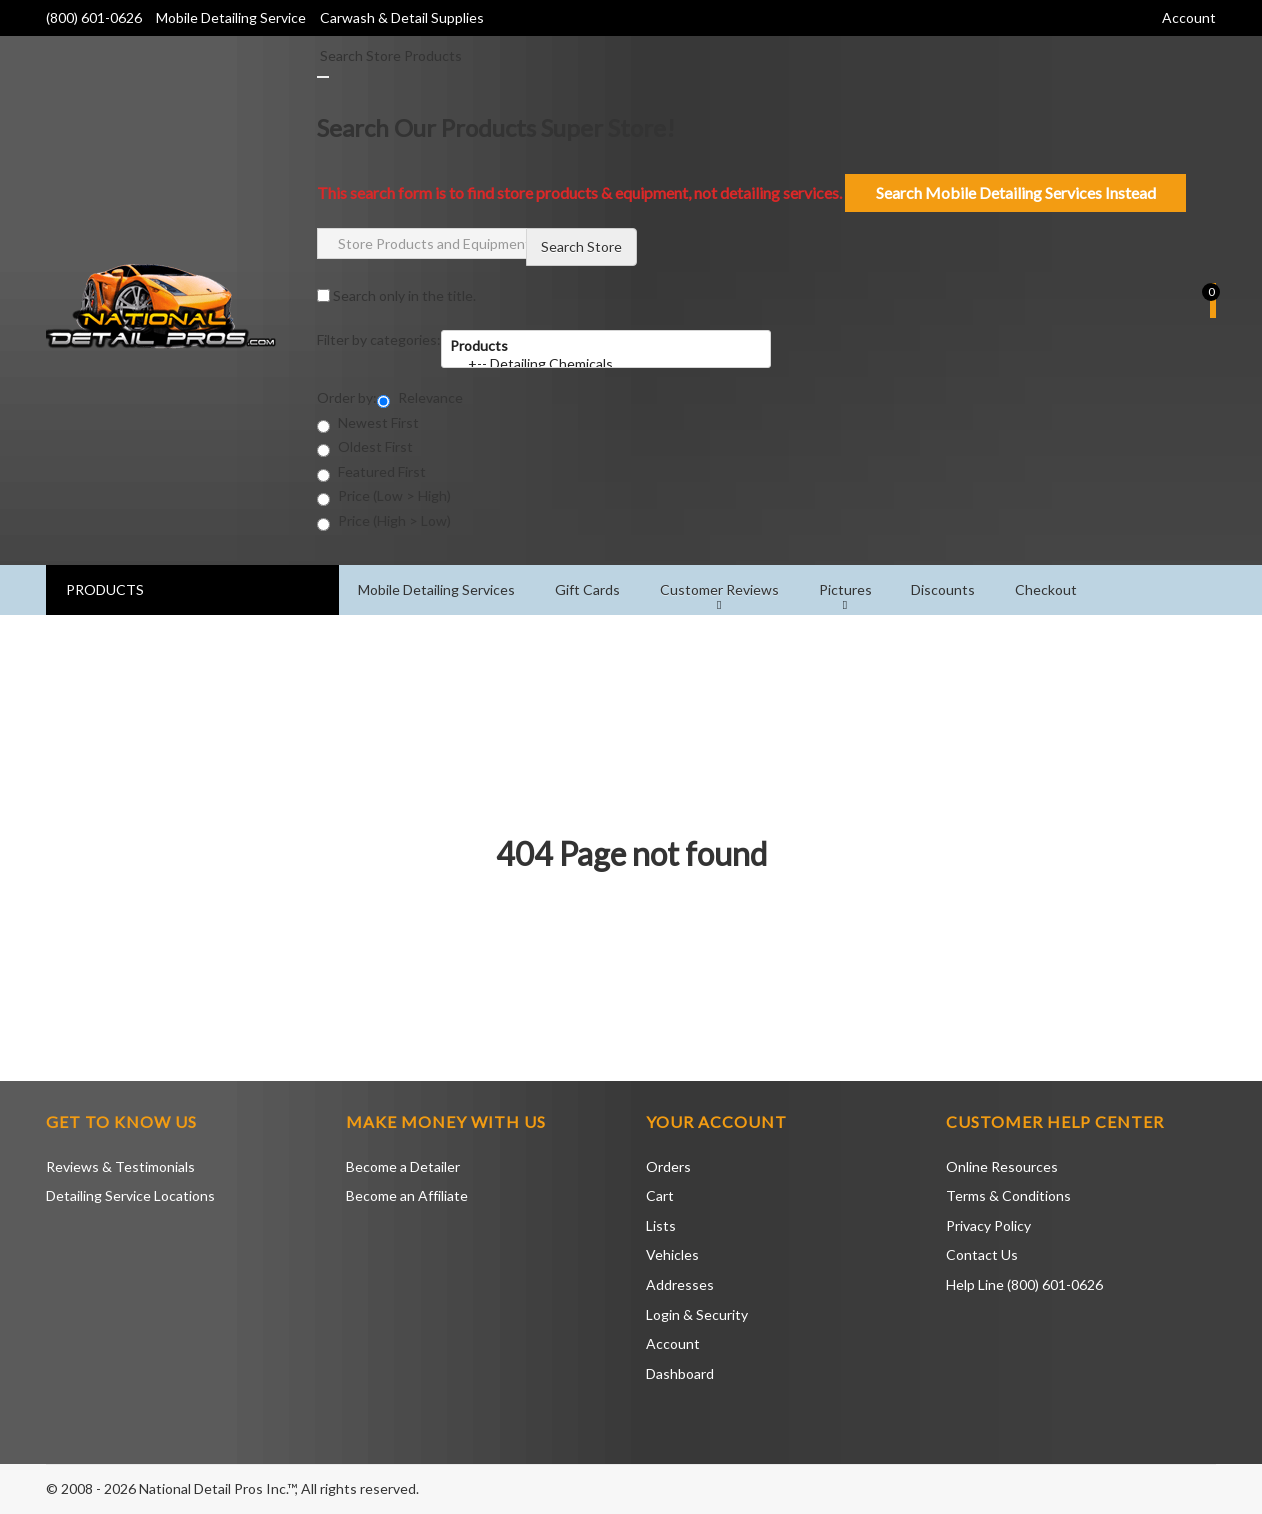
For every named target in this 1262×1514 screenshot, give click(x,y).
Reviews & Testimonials (120, 1166)
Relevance (420, 398)
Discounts (945, 589)
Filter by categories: (379, 339)
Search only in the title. (396, 295)
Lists (661, 1225)
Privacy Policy (988, 1225)
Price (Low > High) (384, 496)
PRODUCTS (105, 589)
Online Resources (1002, 1166)
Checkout (1048, 589)
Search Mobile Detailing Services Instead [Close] (1016, 192)
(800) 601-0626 (94, 17)
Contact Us (982, 1254)
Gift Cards (588, 589)
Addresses (680, 1284)
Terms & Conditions (1008, 1195)
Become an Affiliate (407, 1195)
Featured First (371, 472)
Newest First (368, 423)
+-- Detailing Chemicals (606, 364)
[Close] (323, 77)
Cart (660, 1195)
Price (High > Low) (384, 521)
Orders (668, 1166)
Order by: (347, 397)
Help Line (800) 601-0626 (1024, 1284)
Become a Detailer (403, 1166)
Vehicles (672, 1254)
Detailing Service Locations (130, 1195)
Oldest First (365, 447)
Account (673, 1343)
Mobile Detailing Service (232, 17)
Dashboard (680, 1373)
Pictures (846, 589)
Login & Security (697, 1314)
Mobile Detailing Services (437, 589)
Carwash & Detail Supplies (402, 17)
